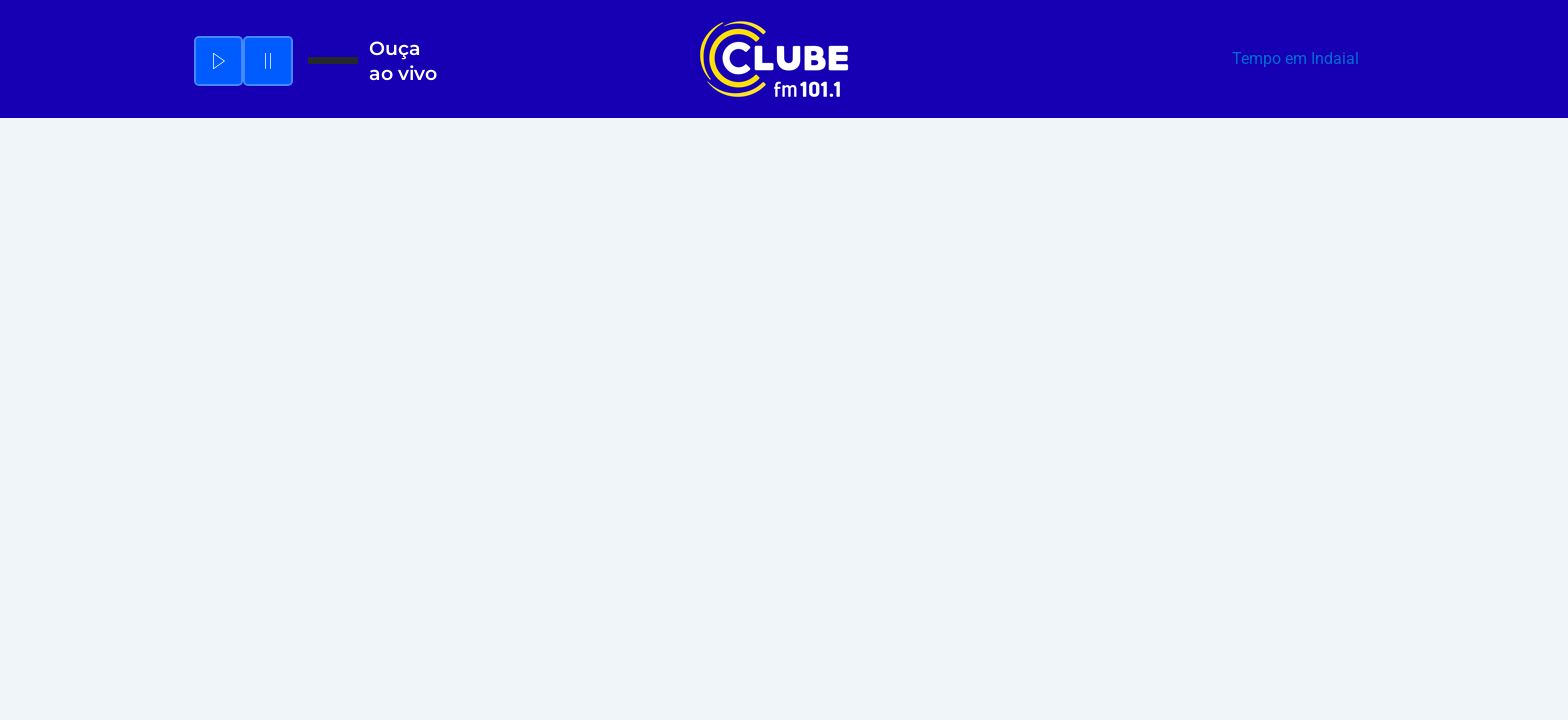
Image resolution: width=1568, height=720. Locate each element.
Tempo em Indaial (1295, 58)
